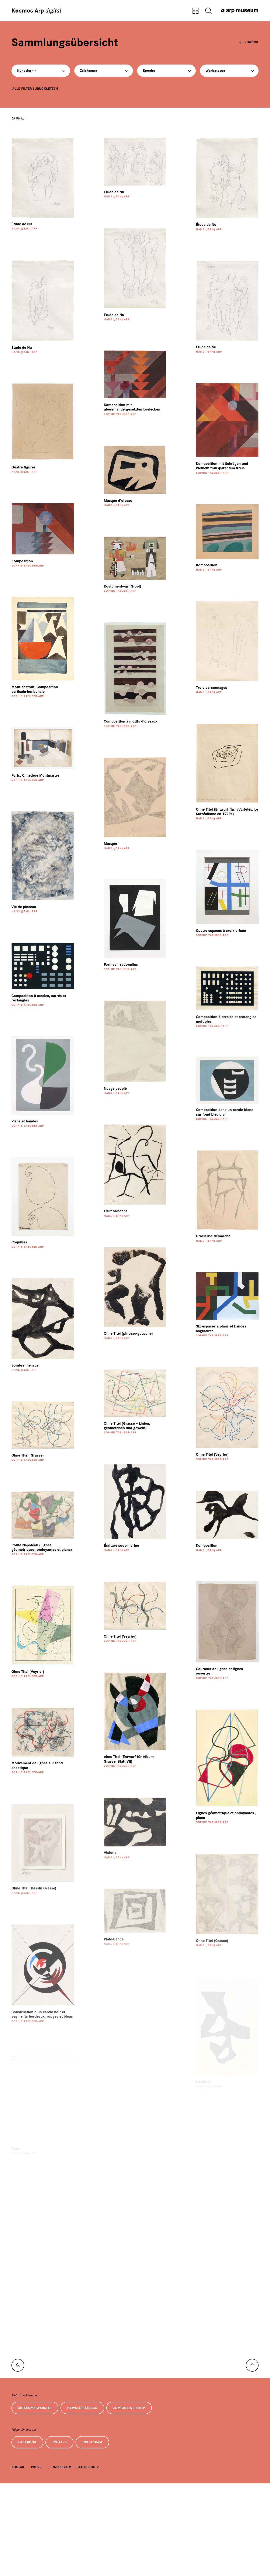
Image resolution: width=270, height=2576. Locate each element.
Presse (36, 2467)
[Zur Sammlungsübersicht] (195, 11)
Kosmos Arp (36, 10)
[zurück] (249, 42)
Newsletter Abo (82, 2408)
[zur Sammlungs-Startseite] (17, 2365)
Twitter (59, 2442)
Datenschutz (87, 2467)
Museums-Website (35, 2408)
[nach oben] (252, 2365)
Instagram (92, 2442)
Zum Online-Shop (129, 2408)
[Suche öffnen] (208, 11)
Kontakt (18, 2467)
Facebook (27, 2442)
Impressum (62, 2467)
